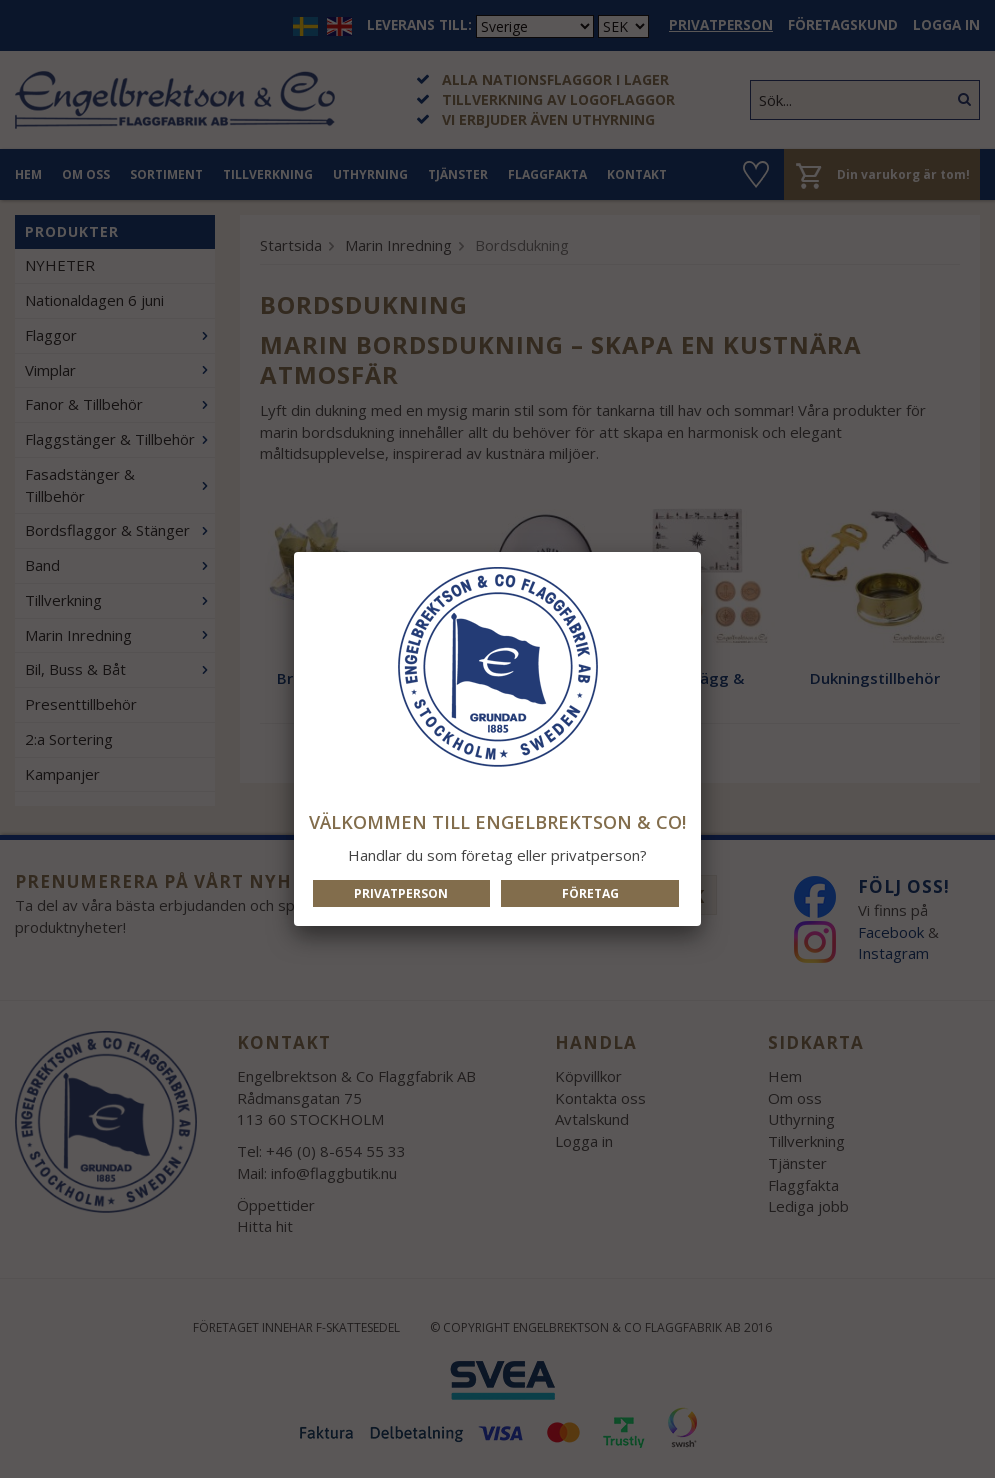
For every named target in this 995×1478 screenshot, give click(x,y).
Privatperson (401, 893)
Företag (590, 893)
